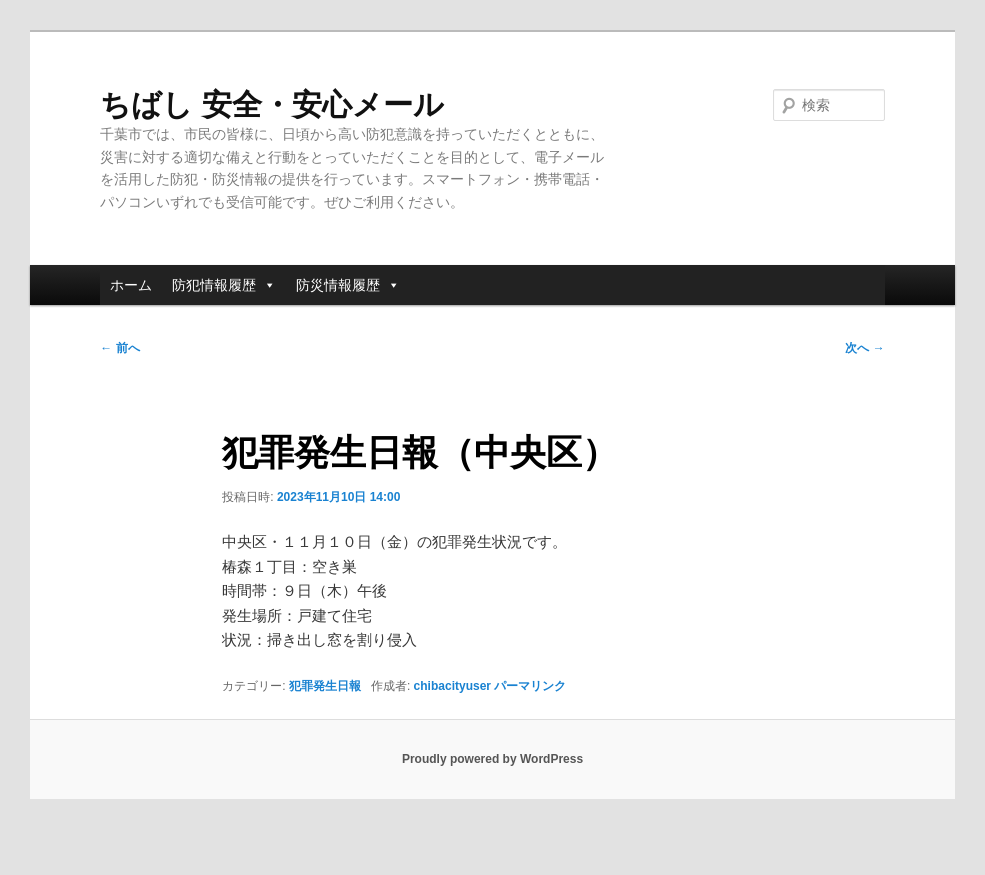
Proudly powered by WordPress (492, 759)
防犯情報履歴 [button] (224, 285)
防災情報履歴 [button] (348, 285)
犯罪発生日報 (325, 686)
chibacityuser (452, 686)
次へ (864, 348)
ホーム (131, 285)
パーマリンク (530, 686)
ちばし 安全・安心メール (271, 104)
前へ (119, 348)
